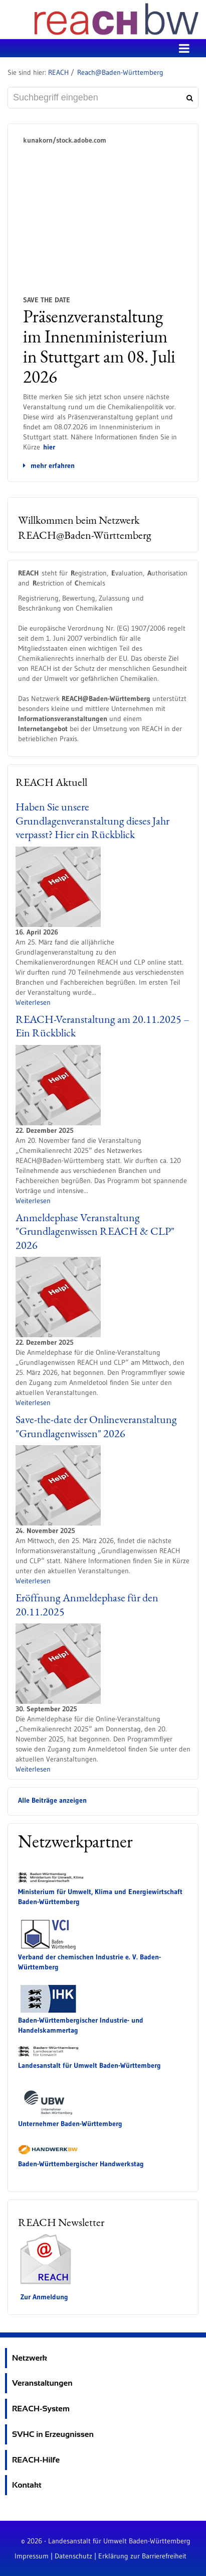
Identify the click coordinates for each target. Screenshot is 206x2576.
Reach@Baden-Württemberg (120, 72)
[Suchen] (188, 98)
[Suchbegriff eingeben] (103, 97)
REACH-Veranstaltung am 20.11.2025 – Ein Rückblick (102, 1026)
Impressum (32, 2555)
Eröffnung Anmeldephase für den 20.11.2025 (87, 1604)
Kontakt (27, 2485)
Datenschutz (73, 2555)
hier (49, 446)
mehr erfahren (49, 465)
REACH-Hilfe (36, 2459)
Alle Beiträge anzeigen (52, 1800)
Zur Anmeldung (44, 2296)
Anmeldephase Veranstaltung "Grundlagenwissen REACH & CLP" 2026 (95, 1231)
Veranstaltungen (42, 2383)
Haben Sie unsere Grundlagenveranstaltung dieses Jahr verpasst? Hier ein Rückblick (92, 820)
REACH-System (41, 2408)
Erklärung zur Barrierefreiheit (142, 2555)
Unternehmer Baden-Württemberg (70, 2123)
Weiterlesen (33, 1002)
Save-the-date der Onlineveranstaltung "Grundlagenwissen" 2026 (96, 1426)
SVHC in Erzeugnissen (53, 2434)
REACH (58, 72)
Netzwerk (29, 2358)
